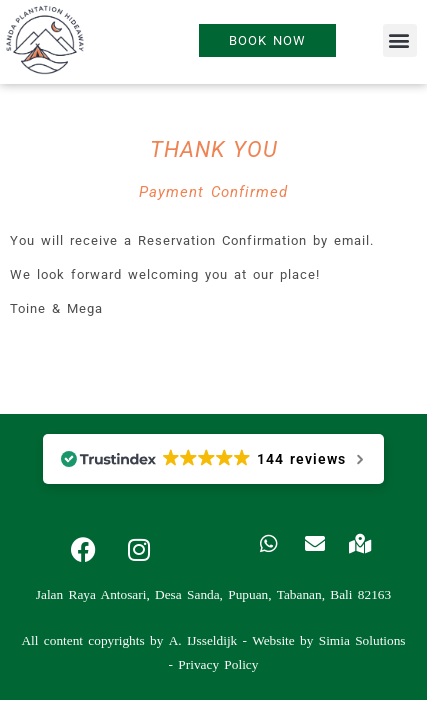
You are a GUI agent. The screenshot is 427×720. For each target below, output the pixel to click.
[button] (400, 40)
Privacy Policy (218, 664)
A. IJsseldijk (203, 640)
